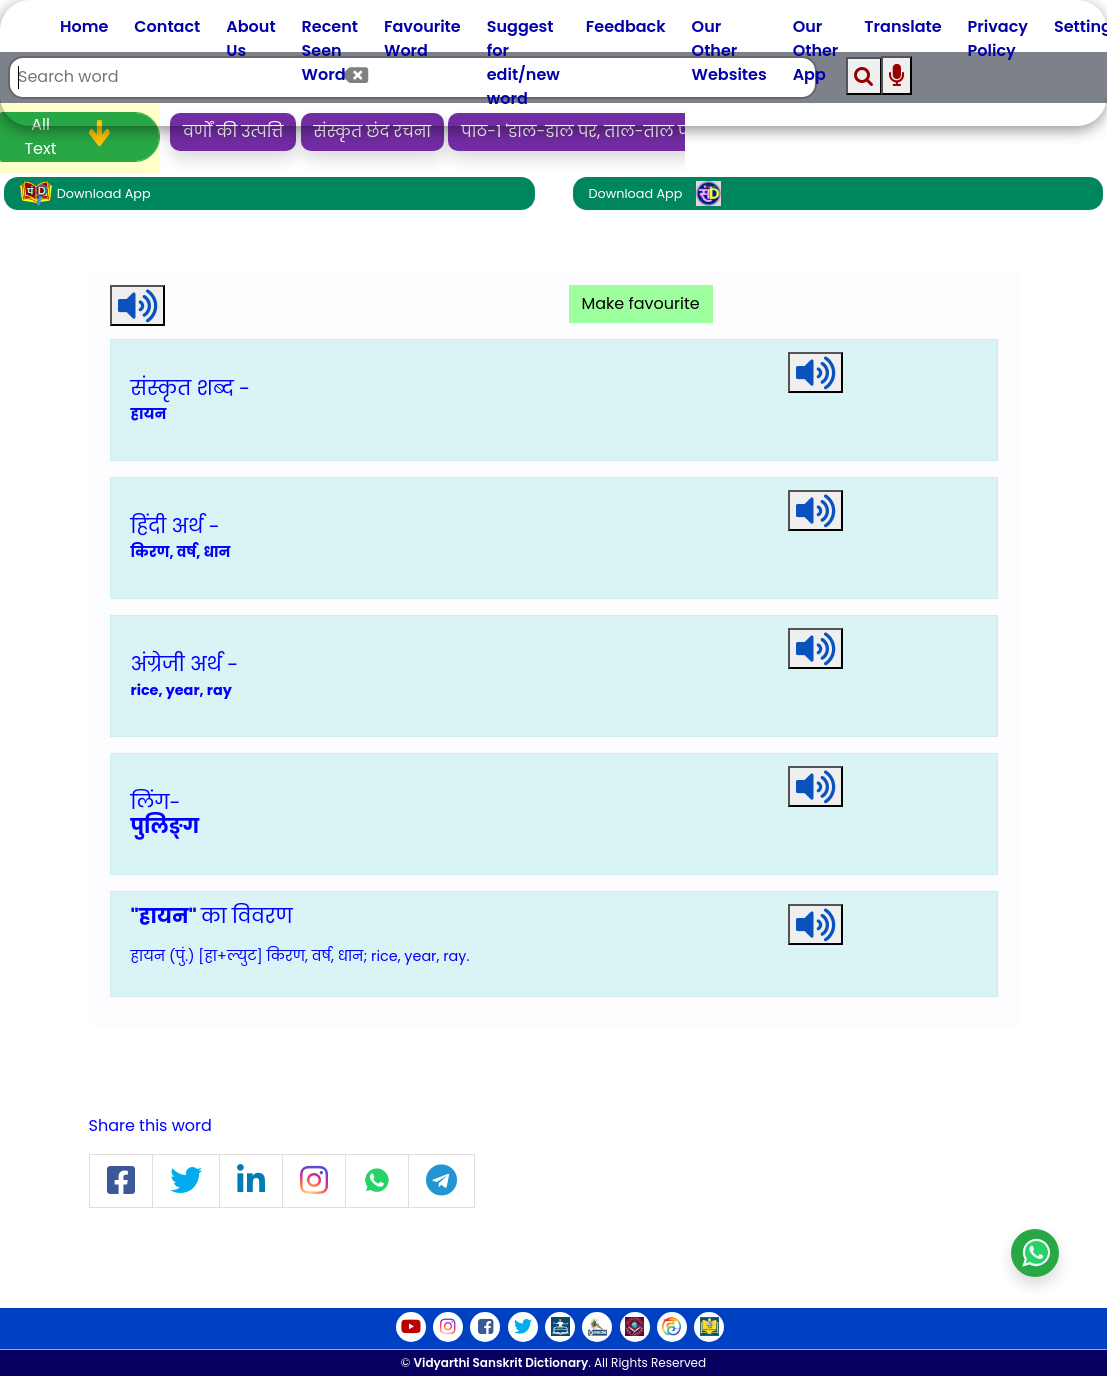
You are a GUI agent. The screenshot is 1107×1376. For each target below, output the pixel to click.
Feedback (626, 26)
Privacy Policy (998, 38)
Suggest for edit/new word (523, 62)
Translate (902, 26)
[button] (121, 1181)
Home (84, 26)
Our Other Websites (729, 50)
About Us (250, 38)
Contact (167, 26)
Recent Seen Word (330, 50)
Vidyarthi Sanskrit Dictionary (501, 1362)
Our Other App (816, 50)
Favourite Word (422, 38)
